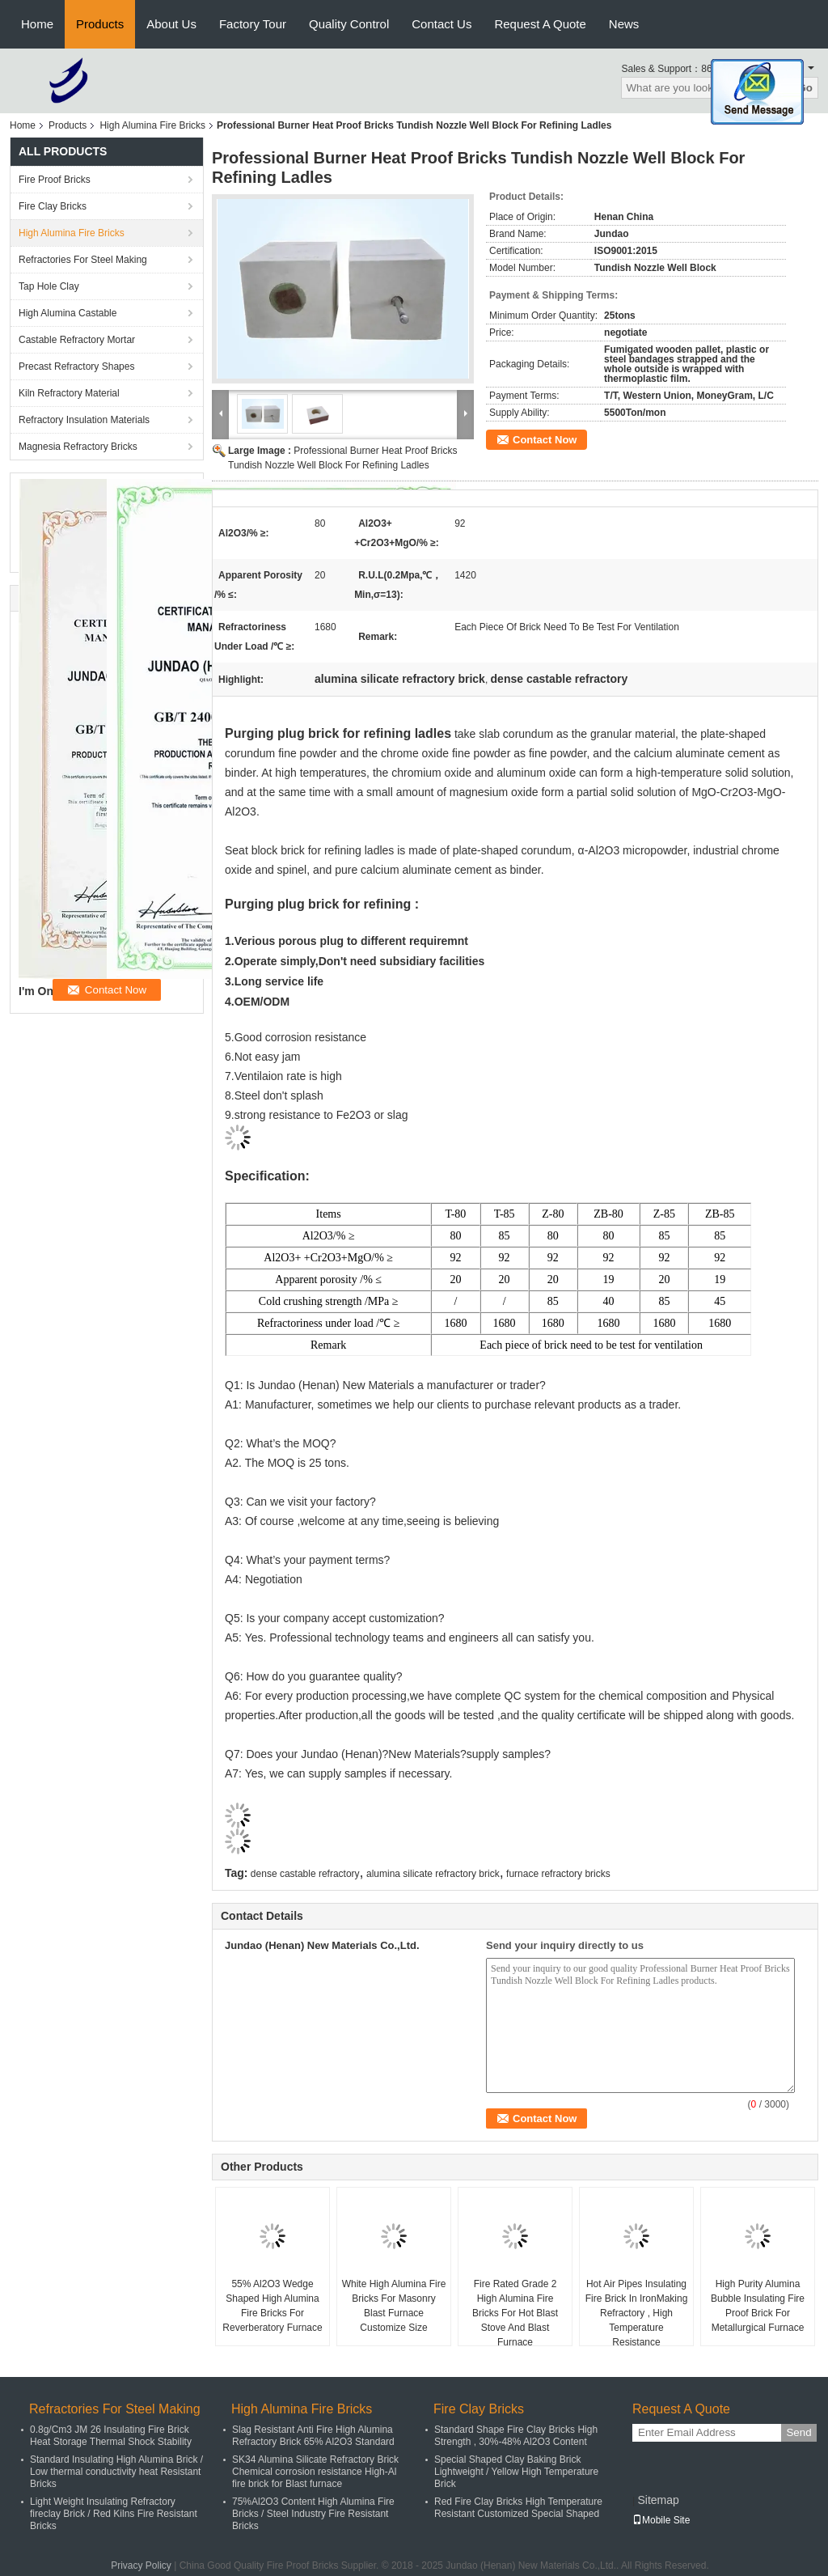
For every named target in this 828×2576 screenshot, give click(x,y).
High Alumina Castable (67, 313)
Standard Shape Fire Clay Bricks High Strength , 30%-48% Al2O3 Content (516, 2435)
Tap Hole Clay (49, 286)
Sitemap (657, 2499)
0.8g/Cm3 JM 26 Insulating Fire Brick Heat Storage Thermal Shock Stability (111, 2435)
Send (798, 2432)
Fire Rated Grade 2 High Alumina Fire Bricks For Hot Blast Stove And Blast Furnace (515, 2313)
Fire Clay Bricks (53, 206)
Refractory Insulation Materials (84, 420)
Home (37, 24)
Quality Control (349, 24)
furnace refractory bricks (558, 1873)
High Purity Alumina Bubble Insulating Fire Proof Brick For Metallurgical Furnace (758, 2305)
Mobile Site (661, 2520)
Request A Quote (539, 24)
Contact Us (441, 24)
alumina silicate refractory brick (433, 1873)
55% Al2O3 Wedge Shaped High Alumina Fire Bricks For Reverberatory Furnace (272, 2305)
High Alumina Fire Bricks (152, 125)
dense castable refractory (305, 1873)
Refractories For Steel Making (83, 259)
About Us (171, 24)
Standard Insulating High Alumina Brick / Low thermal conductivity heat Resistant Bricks (116, 2471)
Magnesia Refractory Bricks (78, 446)
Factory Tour (252, 24)
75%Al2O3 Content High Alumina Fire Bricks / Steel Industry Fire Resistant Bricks (313, 2514)
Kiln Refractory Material (69, 393)
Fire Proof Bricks (55, 179)
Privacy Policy (141, 2565)
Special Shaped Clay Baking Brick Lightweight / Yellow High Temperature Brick (516, 2471)
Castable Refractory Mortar (77, 339)
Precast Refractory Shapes (76, 366)
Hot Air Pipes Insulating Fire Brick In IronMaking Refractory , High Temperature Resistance (636, 2313)
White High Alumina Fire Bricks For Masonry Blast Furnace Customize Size (394, 2305)
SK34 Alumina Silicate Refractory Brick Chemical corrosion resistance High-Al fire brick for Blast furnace (315, 2471)
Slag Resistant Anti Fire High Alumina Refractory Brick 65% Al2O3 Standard (313, 2435)
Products (100, 24)
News (624, 24)
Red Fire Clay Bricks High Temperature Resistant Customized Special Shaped (518, 2507)
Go (805, 88)
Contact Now (545, 440)
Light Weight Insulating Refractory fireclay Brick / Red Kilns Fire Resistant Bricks (113, 2514)
